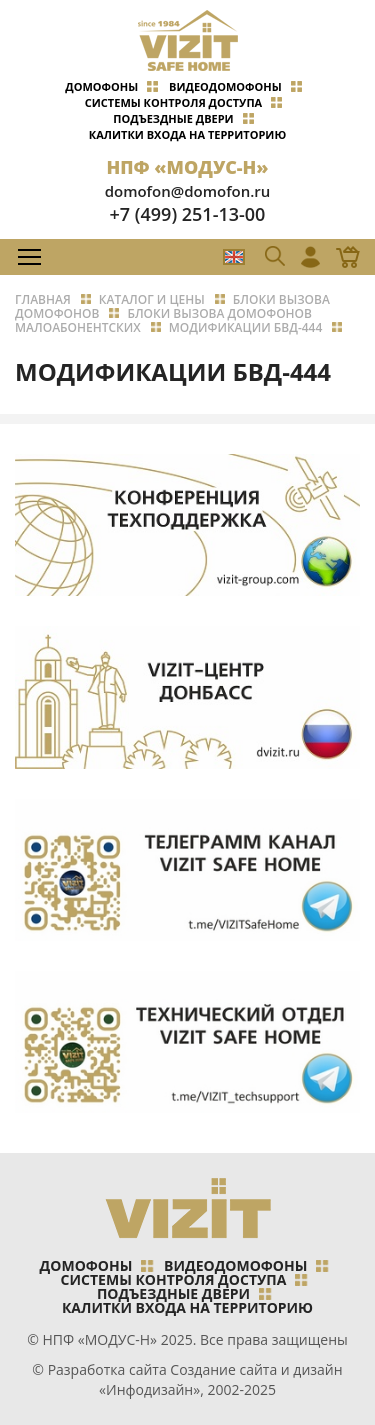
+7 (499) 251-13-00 (188, 214)
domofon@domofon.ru (188, 191)
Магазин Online (342, 257)
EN (234, 257)
